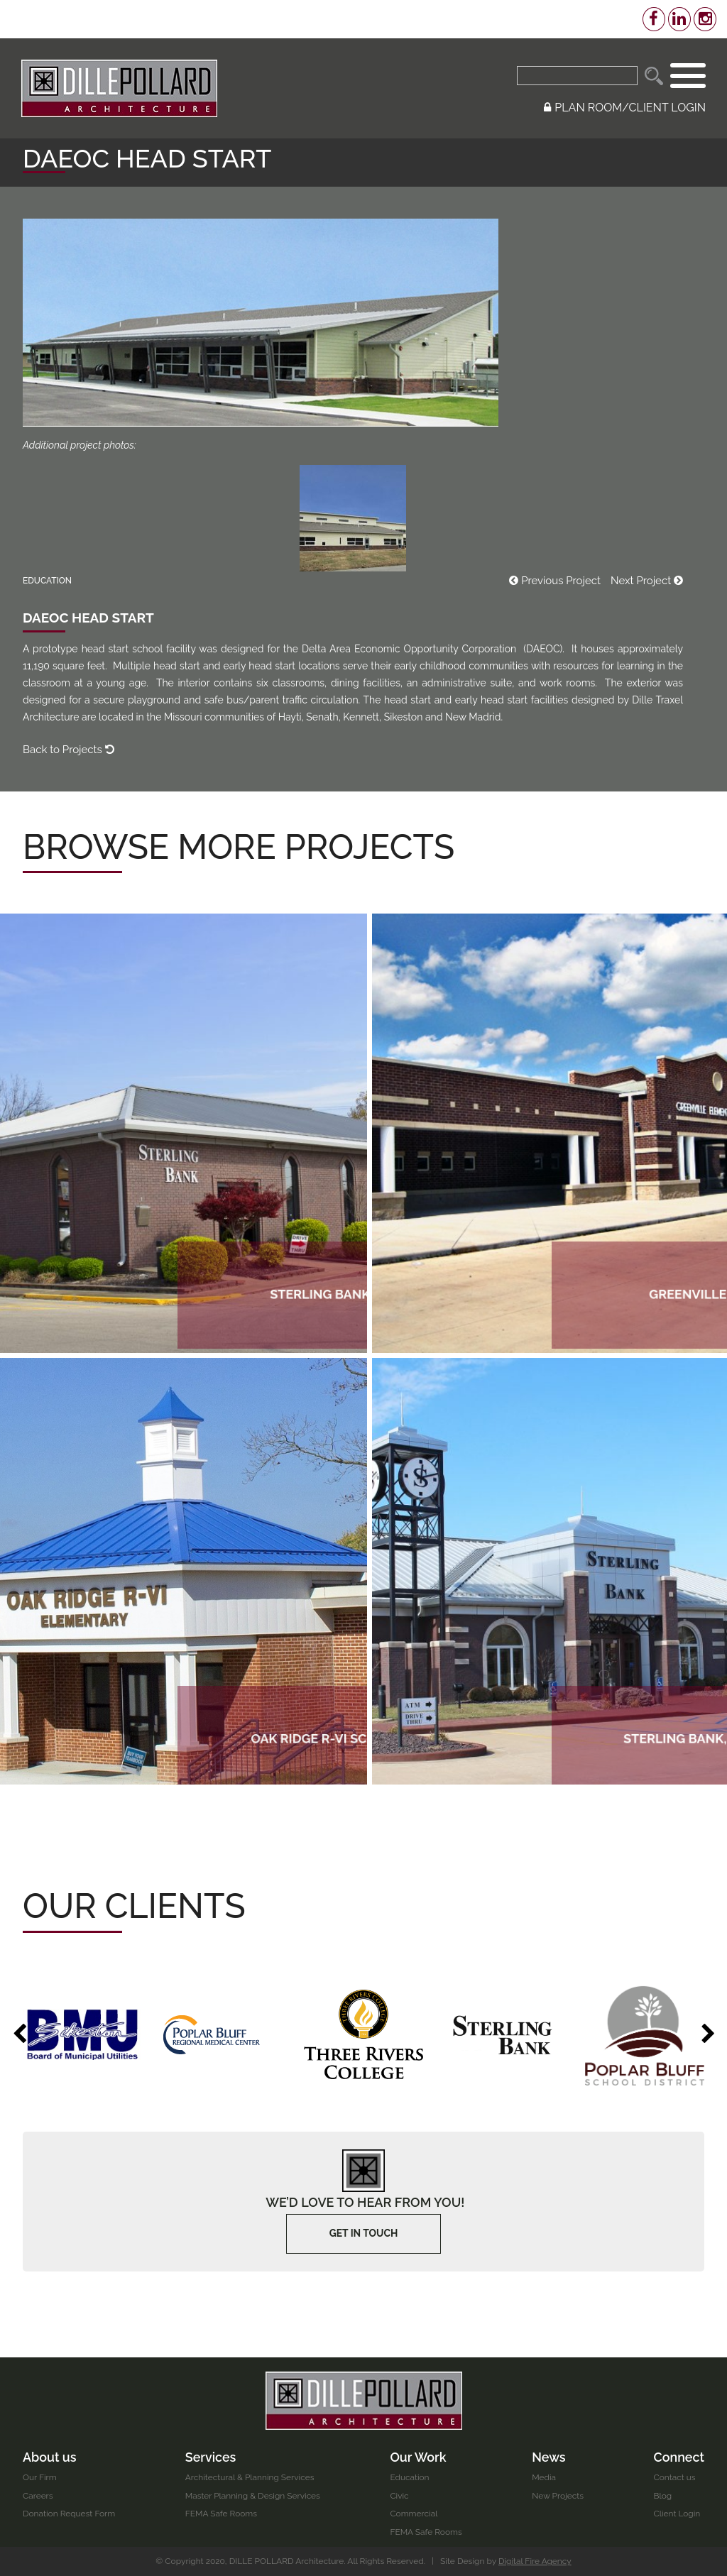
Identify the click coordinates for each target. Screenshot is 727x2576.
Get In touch (363, 2234)
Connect (678, 2456)
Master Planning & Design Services (253, 2496)
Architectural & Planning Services (250, 2477)
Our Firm (40, 2477)
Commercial (414, 2514)
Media (544, 2477)
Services (210, 2456)
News (549, 2456)
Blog (662, 2496)
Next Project (647, 580)
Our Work (418, 2456)
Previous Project (555, 580)
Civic (399, 2496)
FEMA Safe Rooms (221, 2514)
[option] (82, 2034)
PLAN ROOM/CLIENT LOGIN (625, 107)
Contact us (674, 2477)
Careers (38, 2496)
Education (410, 2477)
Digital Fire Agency (535, 2561)
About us (50, 2456)
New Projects (558, 2496)
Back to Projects (68, 749)
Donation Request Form (69, 2514)
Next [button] (708, 2034)
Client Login (676, 2514)
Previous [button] (19, 2034)
